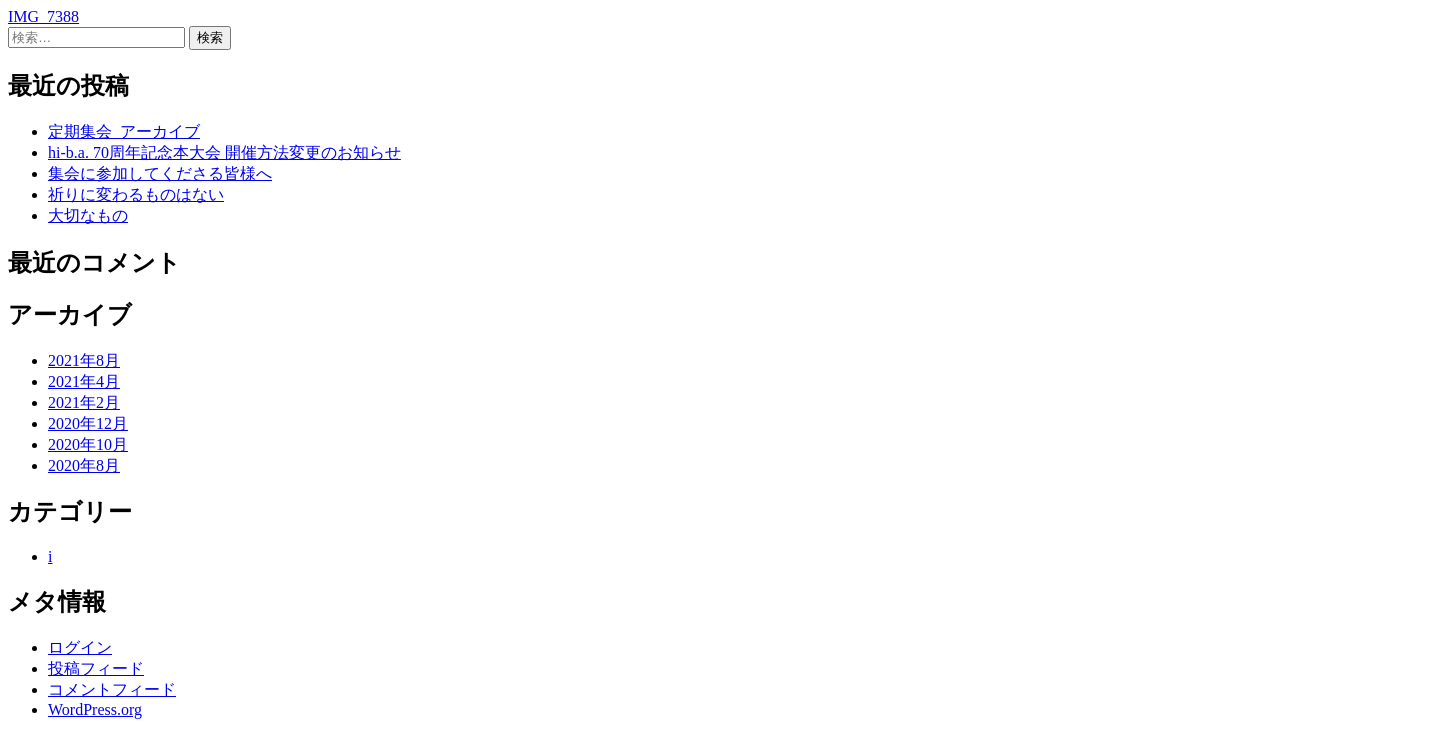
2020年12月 (88, 423)
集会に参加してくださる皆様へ (160, 173)
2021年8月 (84, 360)
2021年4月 (84, 381)
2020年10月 (88, 444)
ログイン (80, 647)
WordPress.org (95, 709)
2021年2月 (84, 402)
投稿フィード (96, 668)
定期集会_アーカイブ (124, 131)
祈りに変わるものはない (136, 194)
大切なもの (88, 215)
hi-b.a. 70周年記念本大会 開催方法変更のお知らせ (224, 152)
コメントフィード (112, 689)
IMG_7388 (43, 16)
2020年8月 (84, 465)
